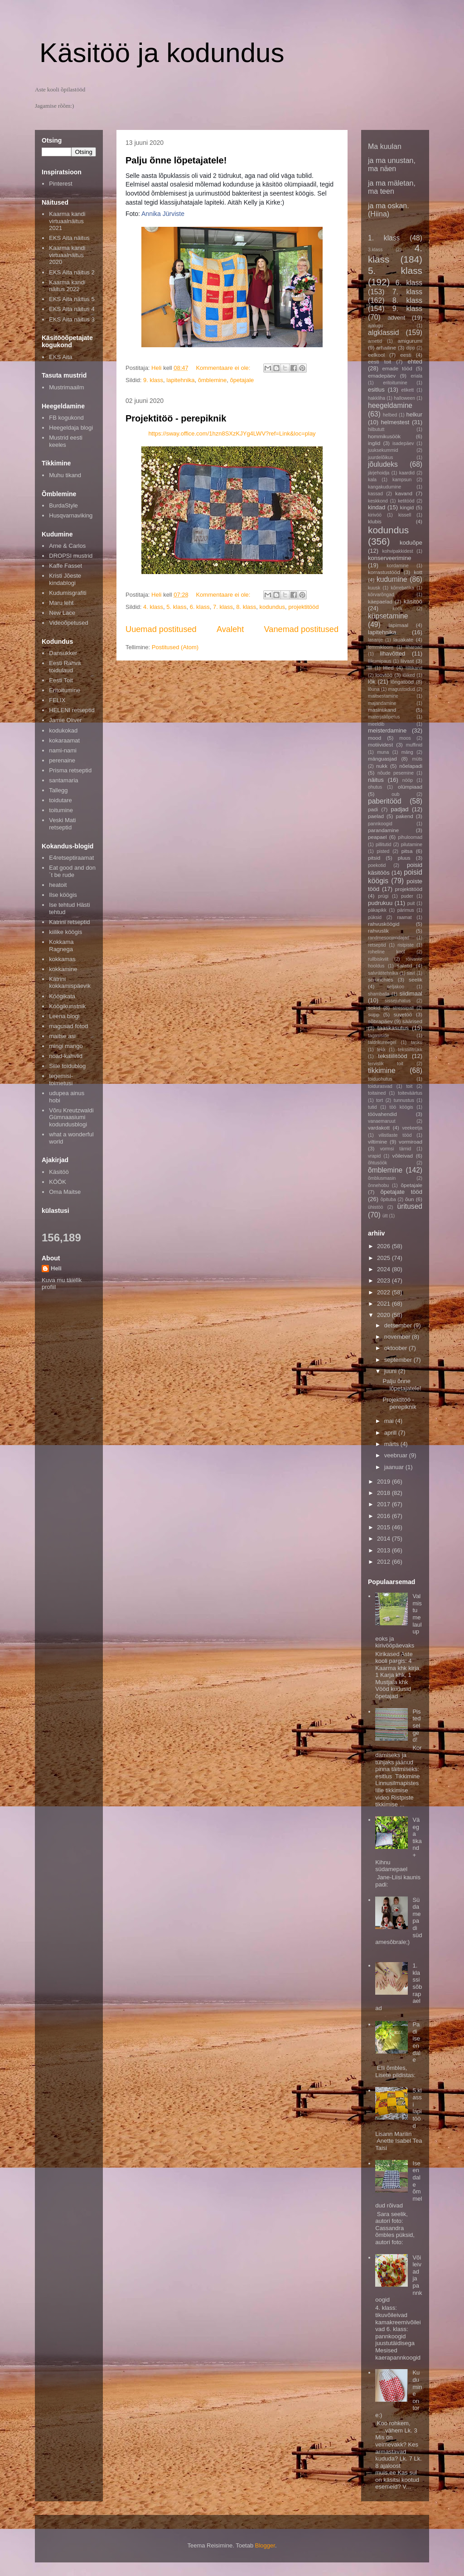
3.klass (375, 249)
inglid (374, 443)
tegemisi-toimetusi (61, 1080)
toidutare (60, 800)
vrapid (374, 1156)
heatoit (58, 884)
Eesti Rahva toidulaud (65, 667)
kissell (404, 514)
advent (396, 317)
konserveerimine (389, 558)
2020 (384, 1315)
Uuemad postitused (161, 629)
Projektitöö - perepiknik (176, 418)
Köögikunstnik (67, 1006)
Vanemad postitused (301, 629)
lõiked (408, 675)
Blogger (265, 2545)
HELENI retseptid (71, 710)
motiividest (380, 744)
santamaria (63, 780)
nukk (381, 766)
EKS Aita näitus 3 (71, 319)
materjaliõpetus (384, 716)
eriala (416, 375)
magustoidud (402, 689)
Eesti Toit (61, 680)
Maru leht (61, 602)
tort (379, 1100)
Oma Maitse (65, 1191)
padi (373, 809)
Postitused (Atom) (175, 647)
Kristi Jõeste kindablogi (65, 579)
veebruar (396, 1455)
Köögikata (62, 996)
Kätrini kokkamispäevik (70, 983)
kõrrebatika (402, 587)
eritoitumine (395, 382)
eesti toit (379, 361)
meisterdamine (387, 730)
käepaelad (380, 601)
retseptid (377, 945)
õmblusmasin (382, 1178)
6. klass (200, 606)
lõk (372, 681)
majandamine (382, 703)
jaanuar (395, 1467)
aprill (391, 1432)
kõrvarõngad (381, 594)
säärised (412, 1021)
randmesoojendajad (388, 937)
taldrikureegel (382, 1042)
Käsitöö (58, 1171)
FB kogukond (66, 417)
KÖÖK (57, 1181)
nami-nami (63, 750)
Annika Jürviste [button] (162, 213)
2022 (384, 1292)
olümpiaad (410, 787)
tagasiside (378, 1035)
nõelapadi (410, 766)
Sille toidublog (67, 1066)
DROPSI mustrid (70, 555)
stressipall (403, 1008)
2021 (384, 1303)
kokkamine (63, 969)
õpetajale (242, 380)
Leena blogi (64, 1016)
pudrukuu (380, 903)
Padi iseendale (416, 2042)
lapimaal (399, 625)
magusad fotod (68, 1026)
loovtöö (383, 675)
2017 (384, 1504)
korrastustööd (384, 572)
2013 (384, 1550)
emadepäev (382, 375)
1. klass (384, 238)
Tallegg (58, 790)
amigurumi (409, 341)
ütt (385, 1215)
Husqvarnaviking (70, 515)
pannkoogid (380, 823)
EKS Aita (60, 357)
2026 (384, 1246)
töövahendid (382, 1114)
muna (383, 752)
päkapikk (377, 910)
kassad (375, 493)
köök (398, 608)
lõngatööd (402, 682)
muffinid (414, 744)
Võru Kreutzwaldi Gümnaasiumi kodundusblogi (71, 1117)
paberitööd (384, 801)
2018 (384, 1492)
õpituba (388, 1199)
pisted (383, 851)
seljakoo (395, 986)
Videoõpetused (68, 622)
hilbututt (376, 429)
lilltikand (414, 668)
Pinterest (60, 183)
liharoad (414, 647)
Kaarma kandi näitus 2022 (67, 286)
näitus (376, 779)
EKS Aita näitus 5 (71, 299)
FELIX (57, 700)
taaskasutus (393, 1028)
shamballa (378, 993)
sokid (374, 1007)
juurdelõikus (380, 457)
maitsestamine (383, 696)
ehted (414, 361)
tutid (372, 1107)
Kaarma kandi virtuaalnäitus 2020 (67, 254)
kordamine (398, 565)
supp (373, 1014)
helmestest (395, 422)
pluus (404, 858)
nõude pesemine (395, 773)
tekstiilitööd (392, 1056)
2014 (384, 1538)
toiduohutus (380, 1079)
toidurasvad (380, 1086)
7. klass (223, 606)
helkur (414, 414)
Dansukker (63, 653)
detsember (399, 1325)
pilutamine (411, 844)
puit (411, 903)
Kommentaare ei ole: (224, 367)
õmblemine (212, 380)
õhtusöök (377, 1162)
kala (372, 479)
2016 (384, 1516)
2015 (384, 1527)
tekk (381, 1049)
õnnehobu (378, 1185)
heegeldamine (390, 405)
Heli (56, 1268)
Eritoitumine (64, 690)
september (399, 1359)
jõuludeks (383, 464)
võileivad (402, 1156)
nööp (407, 780)
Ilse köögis (63, 894)
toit (409, 1086)
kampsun (401, 479)
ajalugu (375, 325)
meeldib (376, 724)
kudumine (392, 579)
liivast (407, 661)
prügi (383, 896)
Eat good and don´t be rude (72, 871)
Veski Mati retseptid (62, 824)
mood (374, 738)
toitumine (61, 810)
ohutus (375, 787)
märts (392, 1444)
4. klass (153, 606)
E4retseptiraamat (71, 857)
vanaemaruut (382, 1121)
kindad (376, 507)
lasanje (375, 639)
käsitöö (413, 601)
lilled (388, 667)
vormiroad (410, 1141)
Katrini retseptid (69, 922)
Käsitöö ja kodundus (161, 53)
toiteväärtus (410, 1093)
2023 (384, 1280)
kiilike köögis (65, 932)
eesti (405, 355)
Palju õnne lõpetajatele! (176, 160)
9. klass (153, 380)
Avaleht (230, 629)
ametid (375, 341)
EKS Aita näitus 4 (71, 309)
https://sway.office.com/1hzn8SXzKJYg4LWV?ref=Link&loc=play (231, 433)
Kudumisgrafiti (67, 592)
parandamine (383, 830)
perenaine (62, 760)
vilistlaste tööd (394, 1135)
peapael (377, 837)
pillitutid (384, 844)
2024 (384, 1269)
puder (407, 896)
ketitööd (406, 500)
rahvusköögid (384, 924)
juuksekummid (383, 450)
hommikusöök (384, 436)
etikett (407, 390)
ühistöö (375, 1207)
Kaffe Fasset (65, 565)
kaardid (407, 472)
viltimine (377, 1141)
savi (411, 973)
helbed (390, 414)
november (398, 1336)
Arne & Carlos (67, 545)
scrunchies (380, 979)
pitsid (374, 858)
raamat (404, 917)
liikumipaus (379, 661)
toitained (377, 1093)
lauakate (403, 639)
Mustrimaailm (66, 387)
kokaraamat (64, 740)
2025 (384, 1257)
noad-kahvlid (65, 1056)
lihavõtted (393, 653)
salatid (404, 965)
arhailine (386, 347)
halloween (404, 398)
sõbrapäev (380, 1021)
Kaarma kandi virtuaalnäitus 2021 (67, 221)
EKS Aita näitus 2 (71, 272)
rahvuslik (378, 931)
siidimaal (410, 993)
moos (405, 738)
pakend (404, 816)
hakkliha (376, 398)
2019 (384, 1481)
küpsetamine (388, 616)
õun (409, 1199)
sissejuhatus (398, 1000)
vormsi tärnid (395, 1148)
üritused (409, 1206)
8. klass (246, 606)
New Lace (62, 612)
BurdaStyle (63, 505)
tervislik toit (385, 1063)
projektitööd (303, 606)
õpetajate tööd (401, 1191)
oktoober (396, 1348)
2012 (384, 1561)
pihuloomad (410, 837)
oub (395, 794)
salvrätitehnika (383, 973)
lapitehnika (180, 380)
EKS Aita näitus (69, 238)
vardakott (379, 1127)
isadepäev (403, 443)
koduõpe (411, 542)
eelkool (376, 355)
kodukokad (63, 730)
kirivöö (375, 514)
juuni (391, 1371)
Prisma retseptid (70, 770)
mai (390, 1420)
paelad (376, 816)
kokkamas (62, 959)
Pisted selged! (416, 1725)
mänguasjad (382, 758)
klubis (375, 521)
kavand (403, 493)
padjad (399, 809)
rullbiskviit (378, 959)
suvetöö (402, 1014)
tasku (416, 1042)
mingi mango (65, 1046)
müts (417, 759)
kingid (407, 507)
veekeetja (412, 1127)
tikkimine (382, 1070)
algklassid (383, 332)
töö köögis (401, 1107)
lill (370, 668)
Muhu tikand (65, 475)
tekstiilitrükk (410, 1049)
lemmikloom (380, 647)
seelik (415, 979)
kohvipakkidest (397, 551)
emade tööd (397, 368)
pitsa (407, 851)
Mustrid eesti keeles (65, 441)
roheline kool (386, 951)
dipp (410, 347)
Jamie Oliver (65, 720)
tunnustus (404, 1100)
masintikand (382, 710)
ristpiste (405, 945)
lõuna (373, 689)
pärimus (405, 910)
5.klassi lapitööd (416, 2108)
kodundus (272, 606)
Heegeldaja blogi (71, 427)
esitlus (376, 389)
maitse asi (62, 1036)
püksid (375, 917)
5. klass (176, 606)
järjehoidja (378, 472)
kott (418, 572)
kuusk (374, 587)
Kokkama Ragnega (61, 945)
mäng (407, 752)
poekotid (377, 865)
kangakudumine (384, 486)
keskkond (378, 500)
